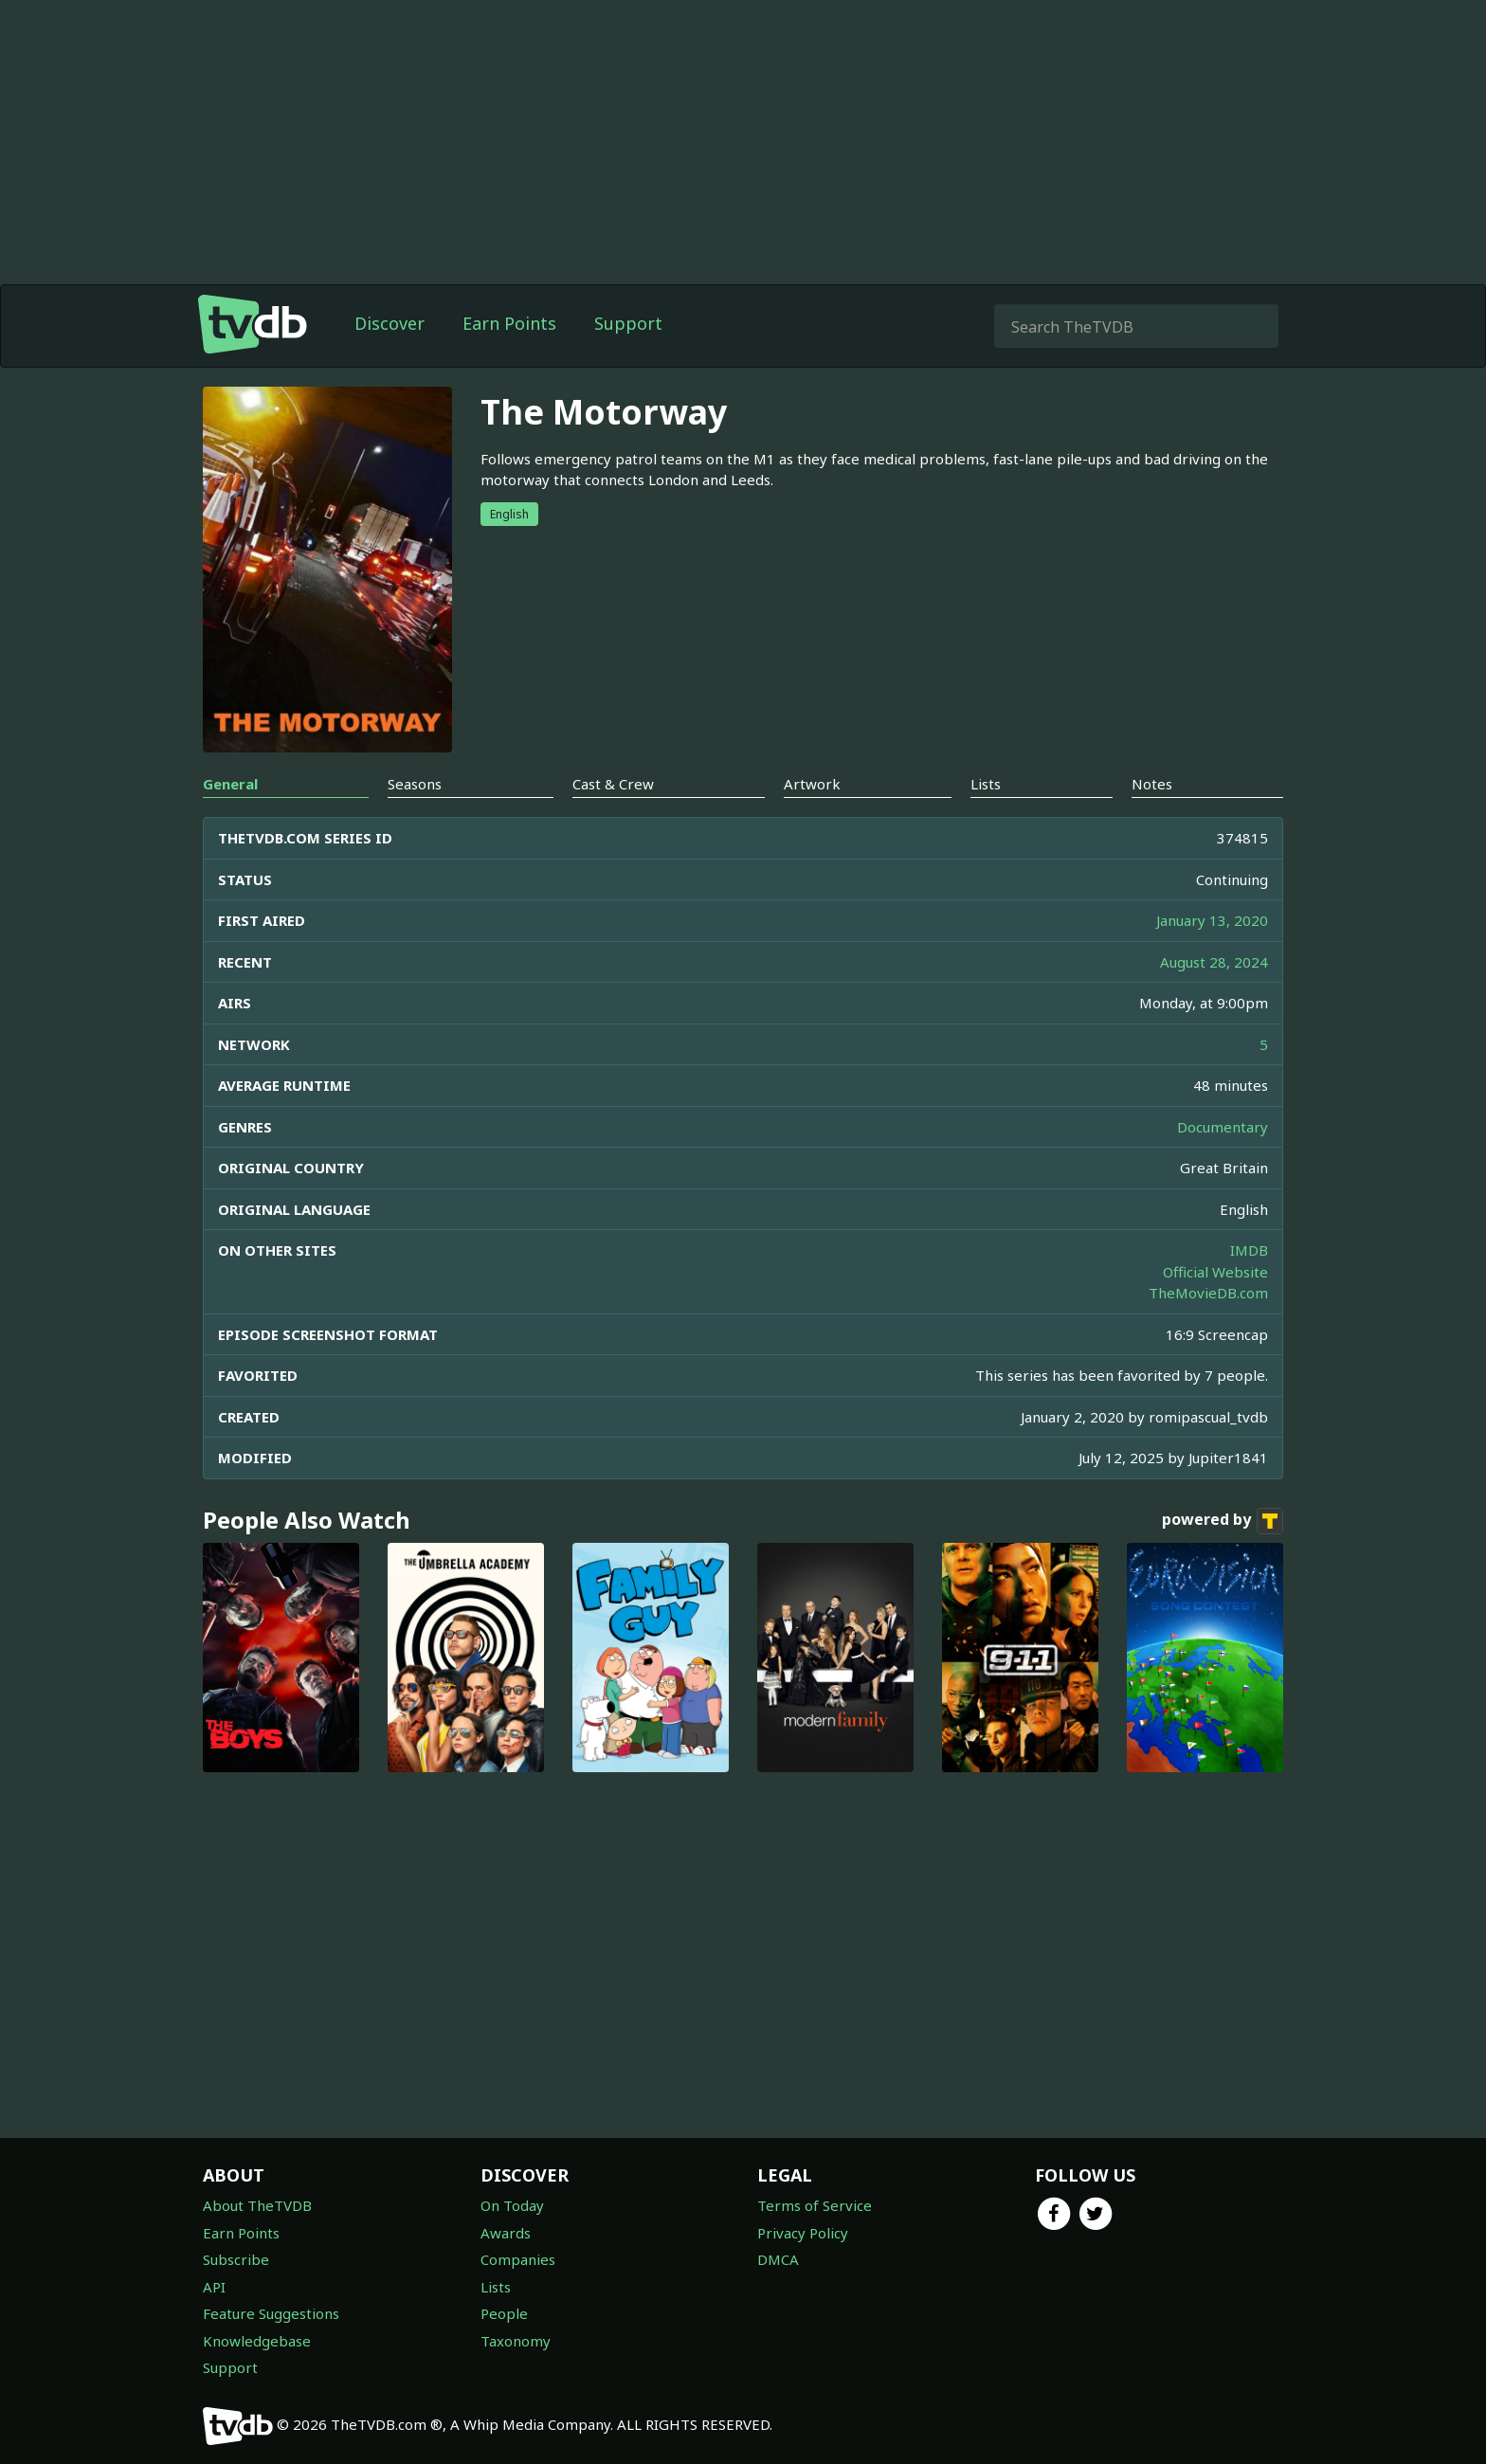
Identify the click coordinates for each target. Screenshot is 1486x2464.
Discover (389, 323)
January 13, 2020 (1212, 920)
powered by (1222, 1521)
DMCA (778, 2259)
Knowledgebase (257, 2340)
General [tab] (230, 783)
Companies (517, 2259)
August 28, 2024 (1214, 961)
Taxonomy (515, 2340)
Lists (495, 2286)
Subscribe (236, 2259)
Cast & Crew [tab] (613, 783)
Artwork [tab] (812, 783)
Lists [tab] (985, 783)
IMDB (1249, 1250)
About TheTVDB (257, 2205)
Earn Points (509, 323)
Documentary (1222, 1126)
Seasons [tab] (415, 783)
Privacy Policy (802, 2232)
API (214, 2286)
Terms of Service (814, 2205)
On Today (512, 2205)
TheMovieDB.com (1208, 1292)
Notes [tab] (1152, 783)
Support (628, 323)
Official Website (1215, 1271)
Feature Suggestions (271, 2313)
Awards (505, 2232)
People (504, 2313)
